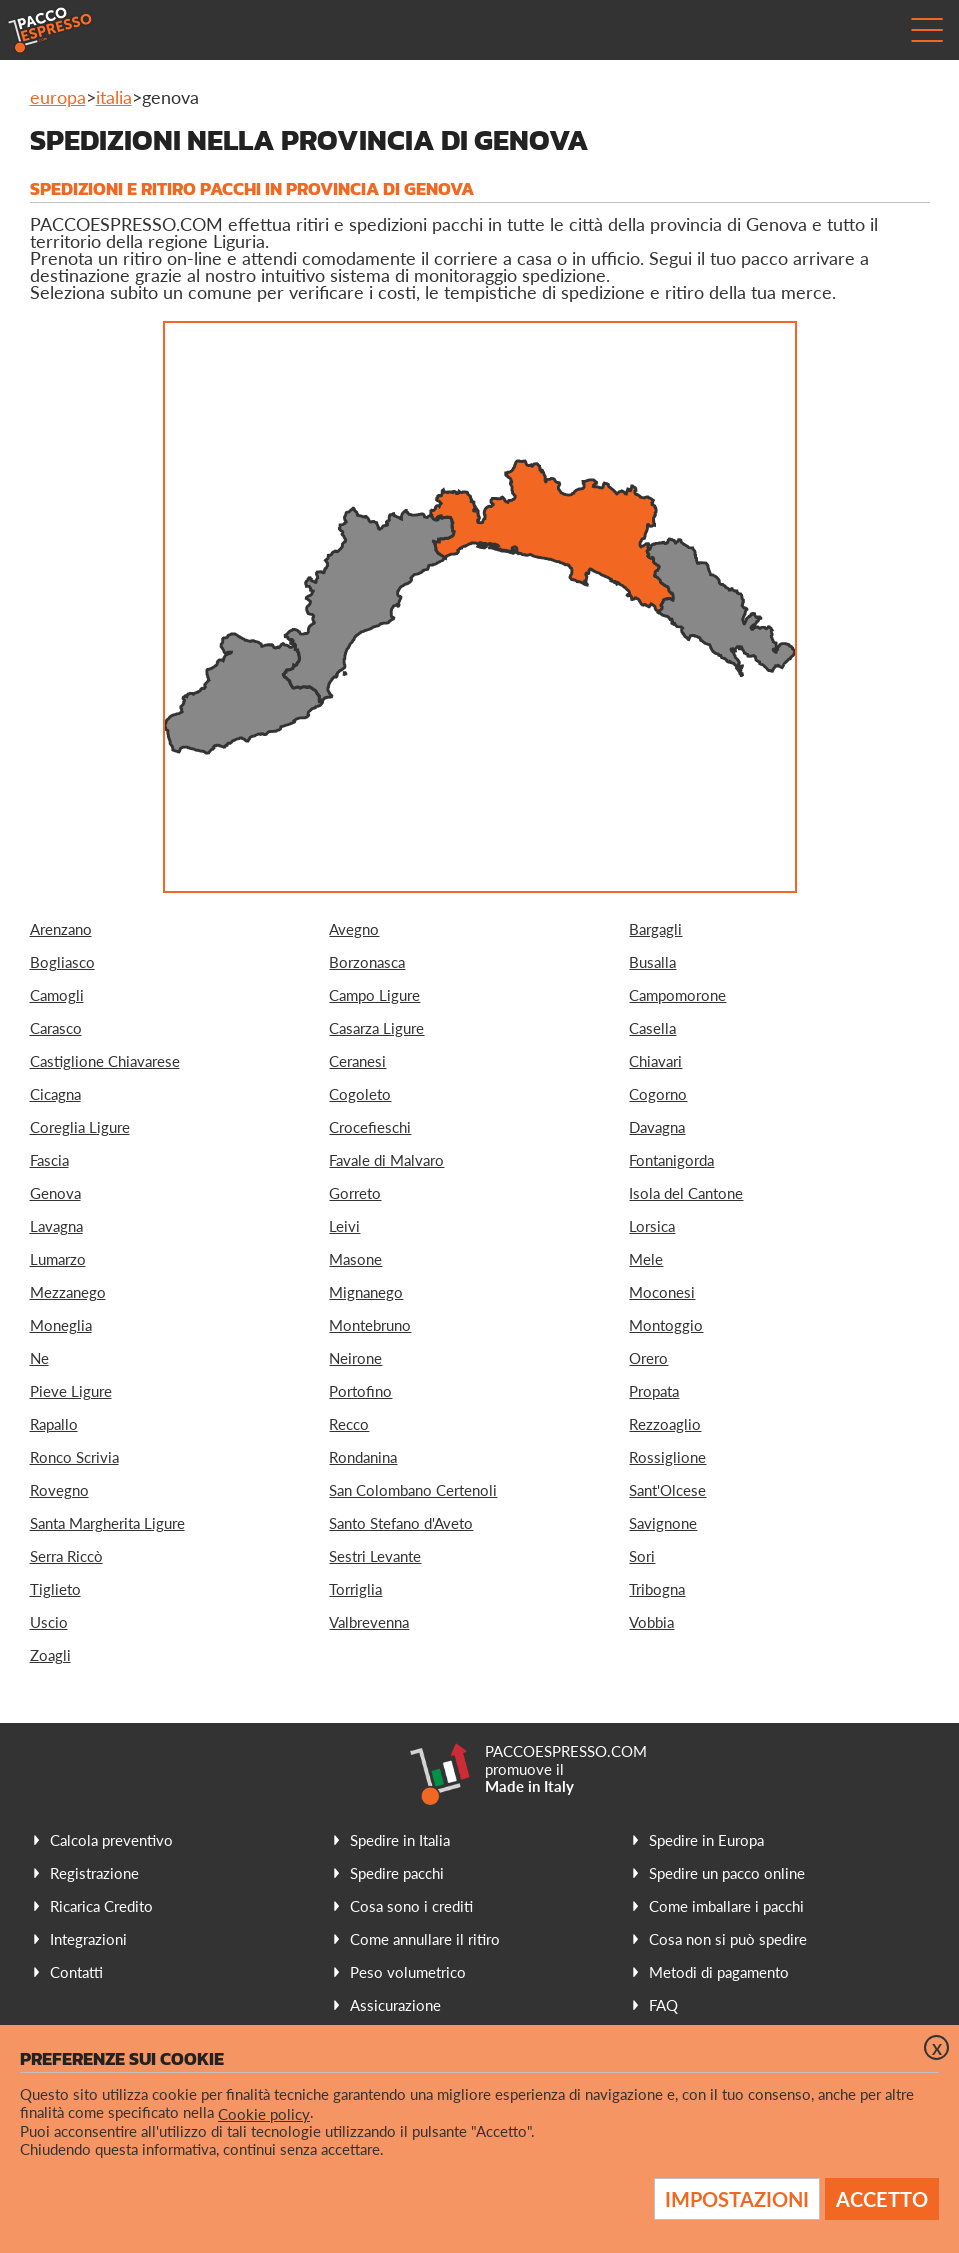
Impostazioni (737, 2199)
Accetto (882, 2199)
